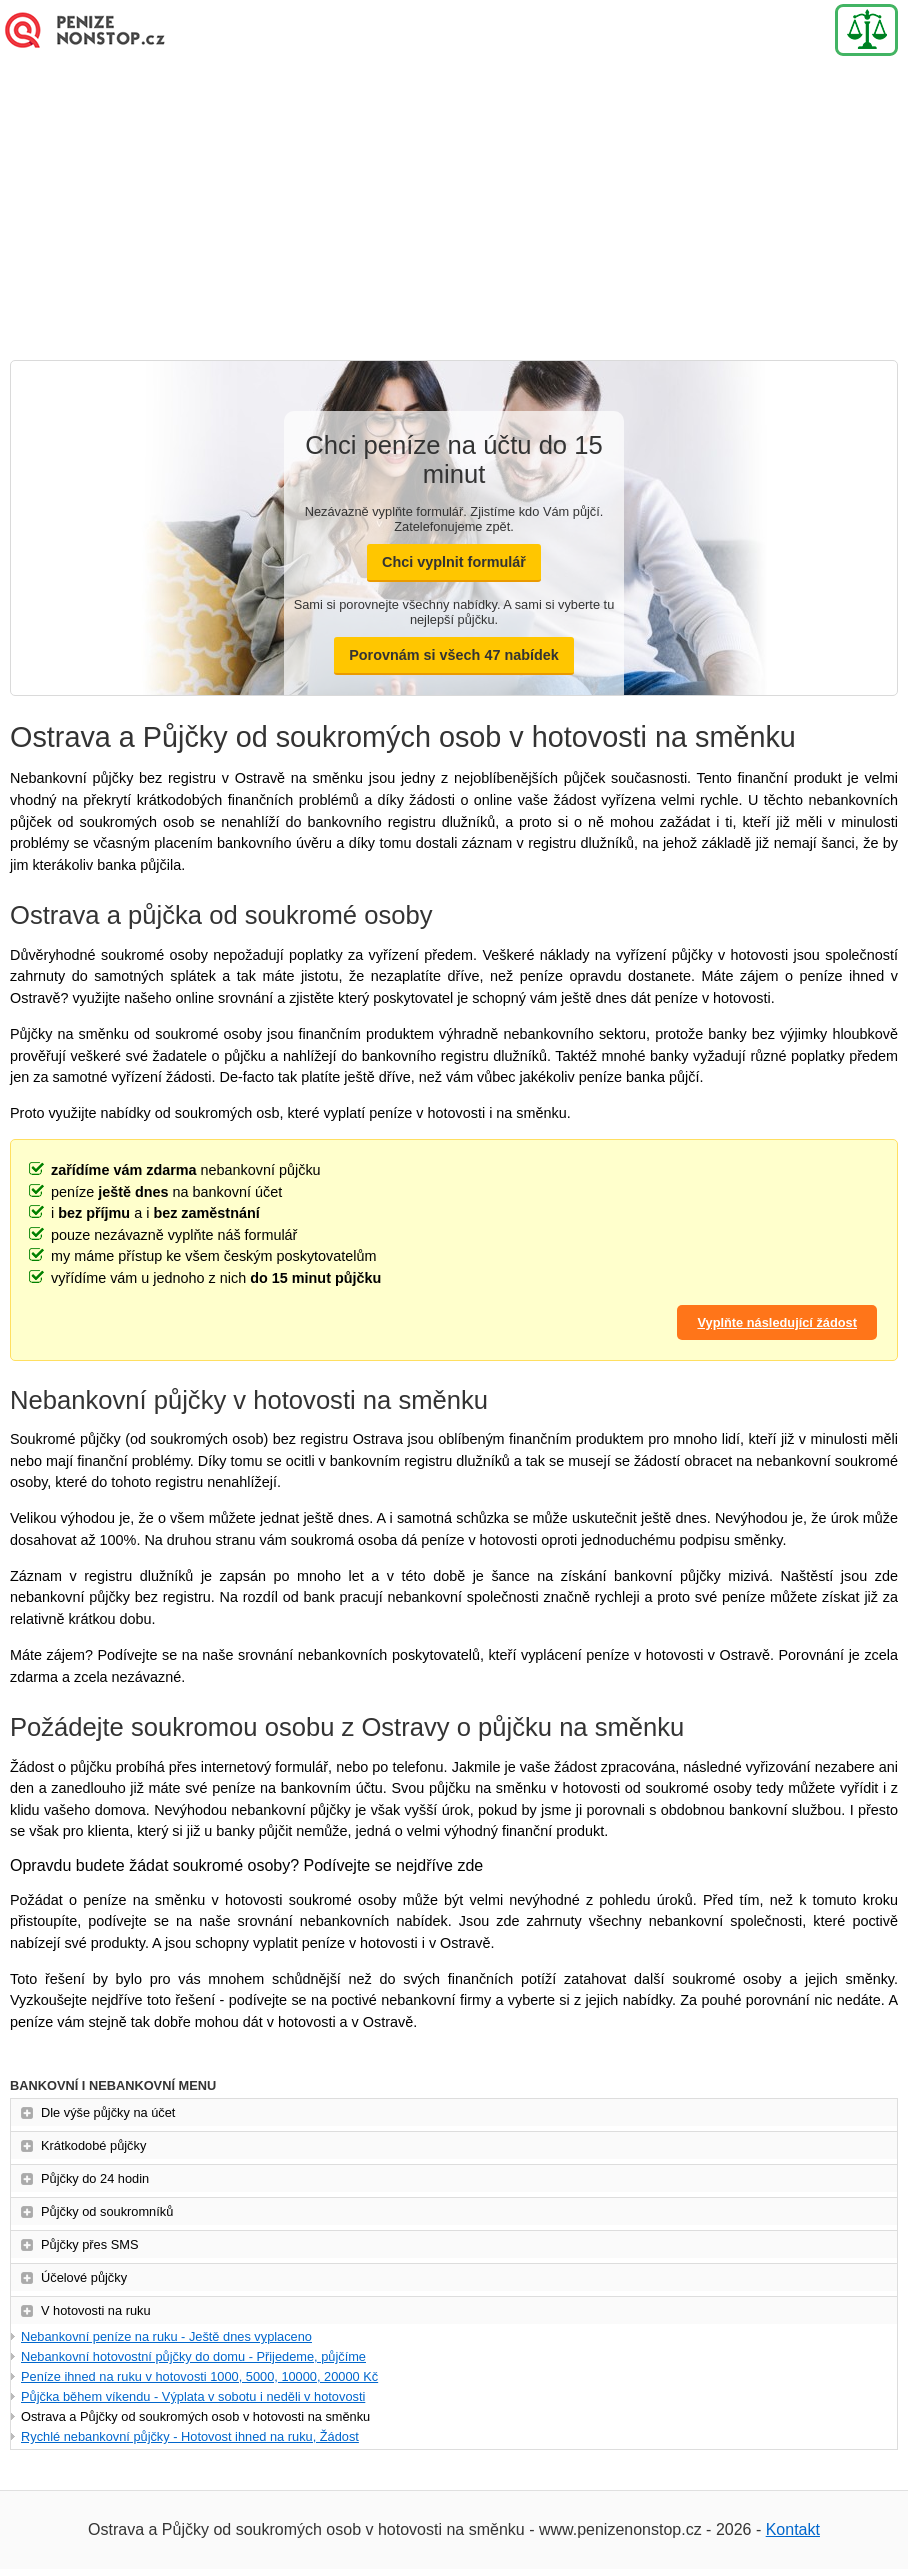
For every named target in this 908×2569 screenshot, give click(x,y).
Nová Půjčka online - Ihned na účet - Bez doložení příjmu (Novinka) (100, 30)
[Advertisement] (454, 210)
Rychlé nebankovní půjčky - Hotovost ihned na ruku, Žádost (190, 2436)
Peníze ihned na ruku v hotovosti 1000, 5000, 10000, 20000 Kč (199, 2376)
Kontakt (793, 2529)
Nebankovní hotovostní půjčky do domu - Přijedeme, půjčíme (193, 2356)
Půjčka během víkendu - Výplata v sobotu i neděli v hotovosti (193, 2396)
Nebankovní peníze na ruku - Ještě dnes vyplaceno (166, 2336)
